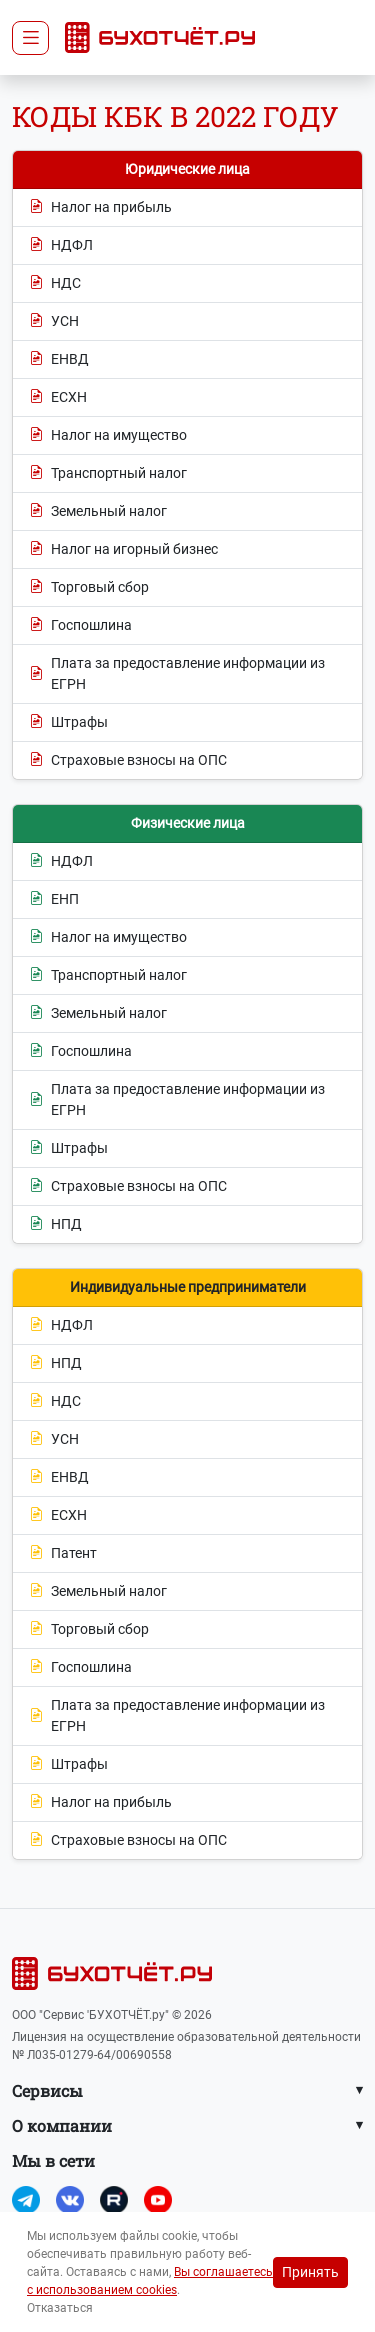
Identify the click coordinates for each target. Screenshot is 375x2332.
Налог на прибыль (100, 207)
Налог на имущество (108, 435)
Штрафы (68, 722)
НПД (55, 1224)
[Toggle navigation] (30, 38)
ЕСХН (58, 397)
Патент (63, 1553)
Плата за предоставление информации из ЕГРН (177, 673)
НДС (55, 283)
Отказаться (60, 2308)
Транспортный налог (108, 473)
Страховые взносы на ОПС (128, 760)
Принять (310, 2272)
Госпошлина (80, 625)
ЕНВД (59, 359)
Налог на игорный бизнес (123, 549)
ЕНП (54, 899)
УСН (54, 321)
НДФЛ (61, 245)
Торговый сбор (89, 587)
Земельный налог (98, 511)
